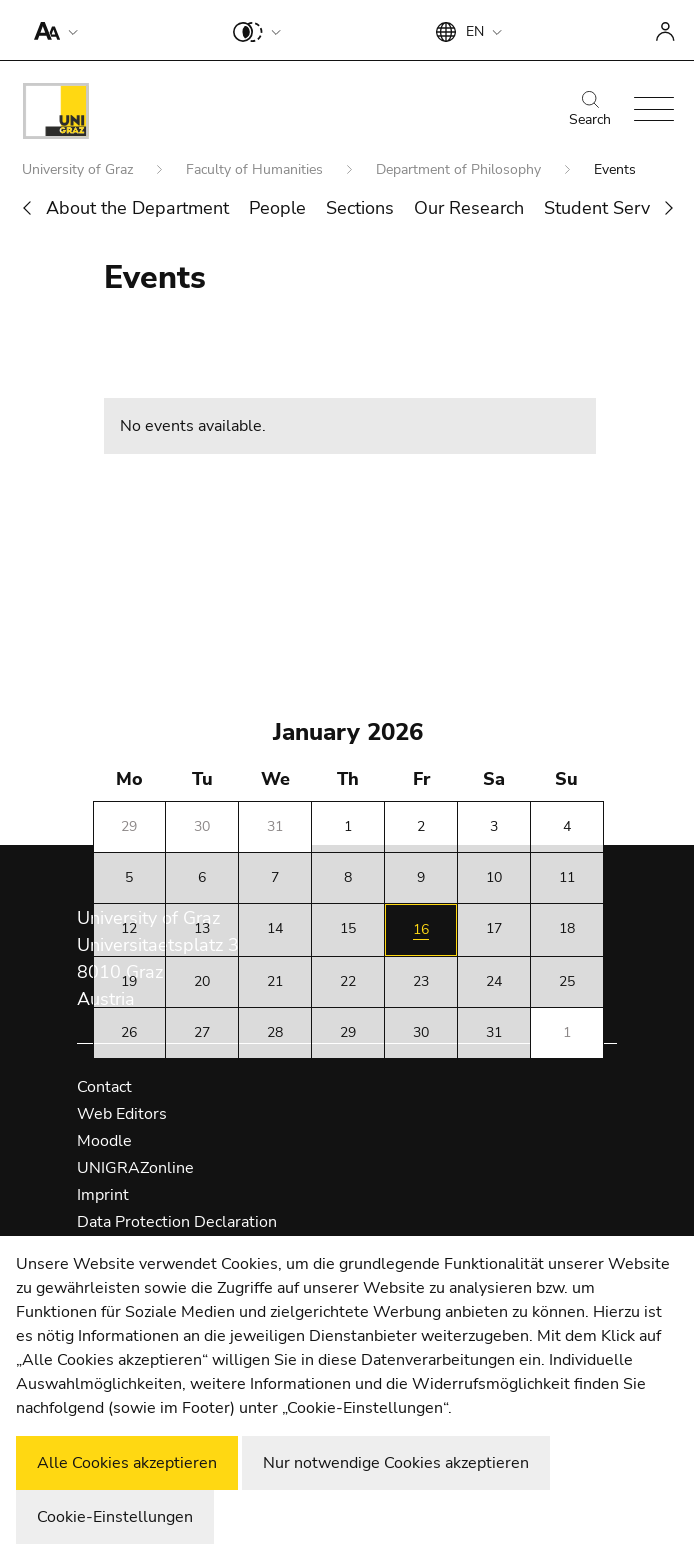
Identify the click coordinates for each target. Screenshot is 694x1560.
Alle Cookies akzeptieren (127, 1463)
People (277, 208)
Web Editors (122, 1114)
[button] (51, 30)
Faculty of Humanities (256, 169)
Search (590, 110)
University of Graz (79, 169)
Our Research (469, 208)
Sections (360, 208)
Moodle (104, 1141)
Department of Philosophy (460, 169)
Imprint (103, 1195)
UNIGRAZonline (135, 1168)
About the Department (137, 208)
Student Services (612, 208)
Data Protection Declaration (177, 1222)
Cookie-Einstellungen (115, 1517)
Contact (104, 1087)
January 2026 (348, 732)
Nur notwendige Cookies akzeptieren (396, 1463)
